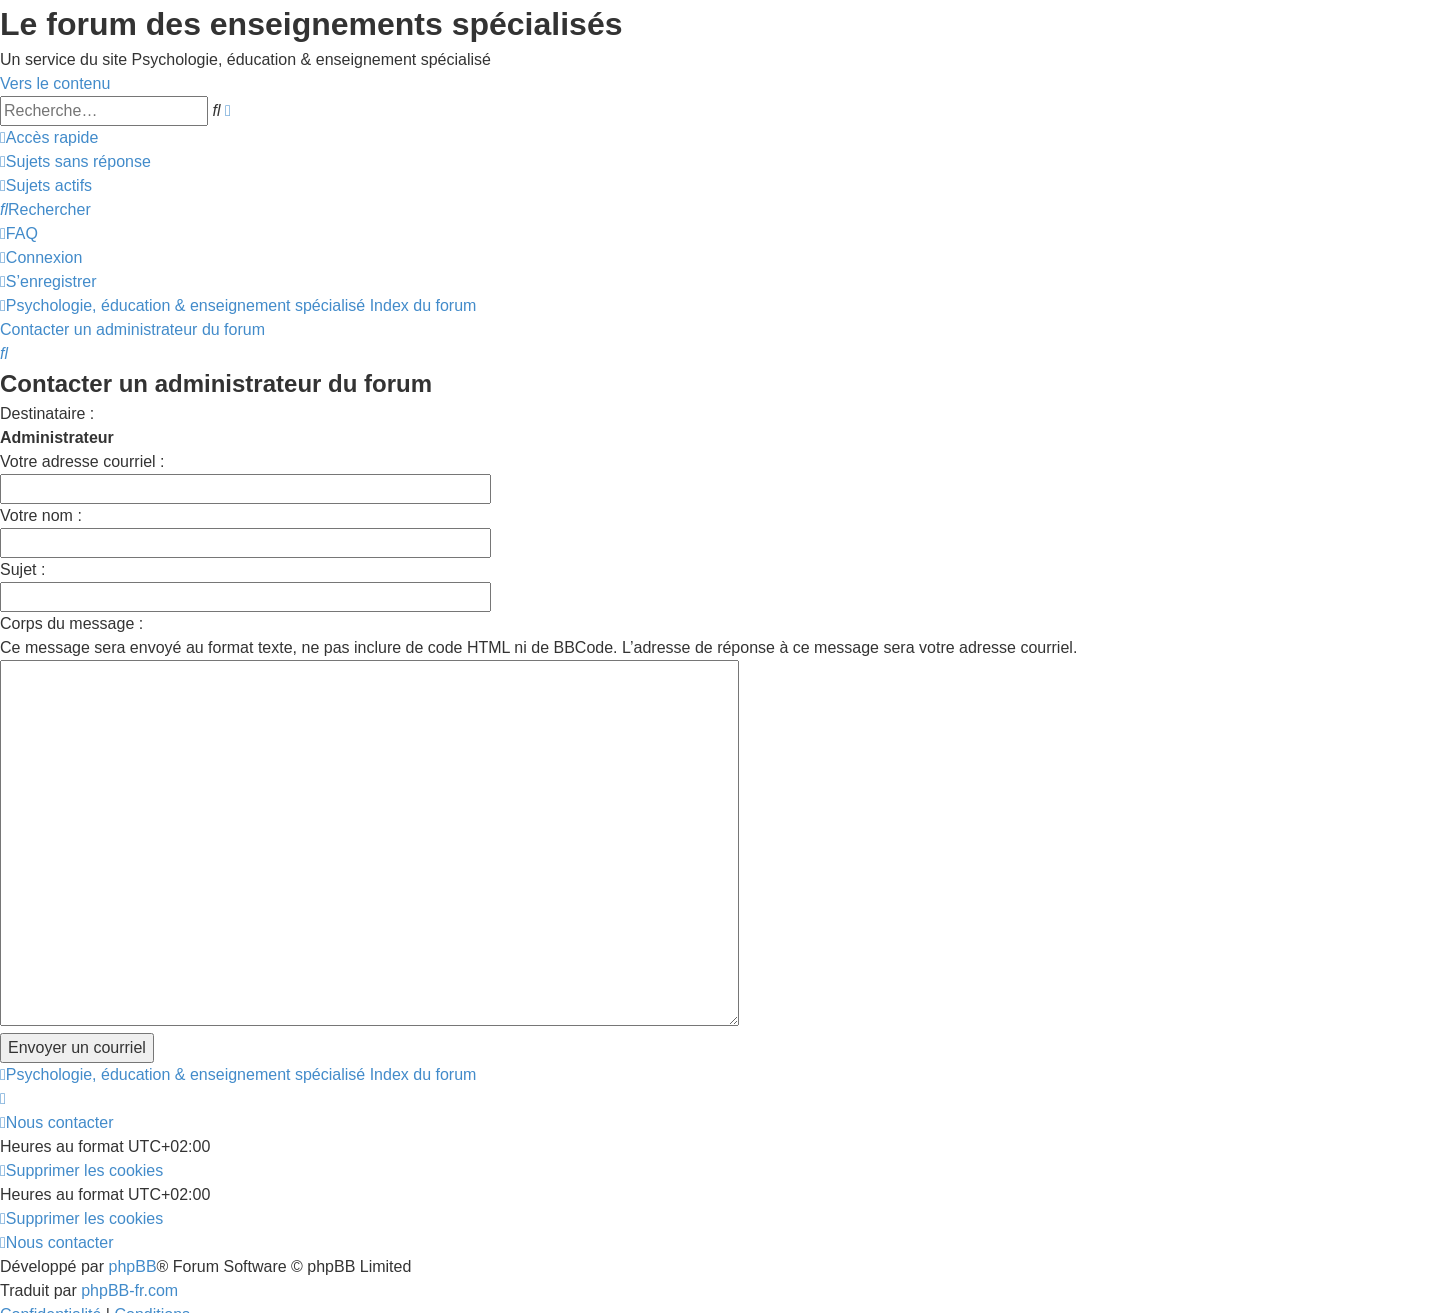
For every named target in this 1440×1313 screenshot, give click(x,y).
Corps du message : (71, 623)
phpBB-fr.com (129, 1176)
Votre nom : (41, 515)
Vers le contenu (55, 83)
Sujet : (22, 569)
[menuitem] (75, 161)
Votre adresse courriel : (82, 461)
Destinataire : (47, 413)
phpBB (133, 1152)
